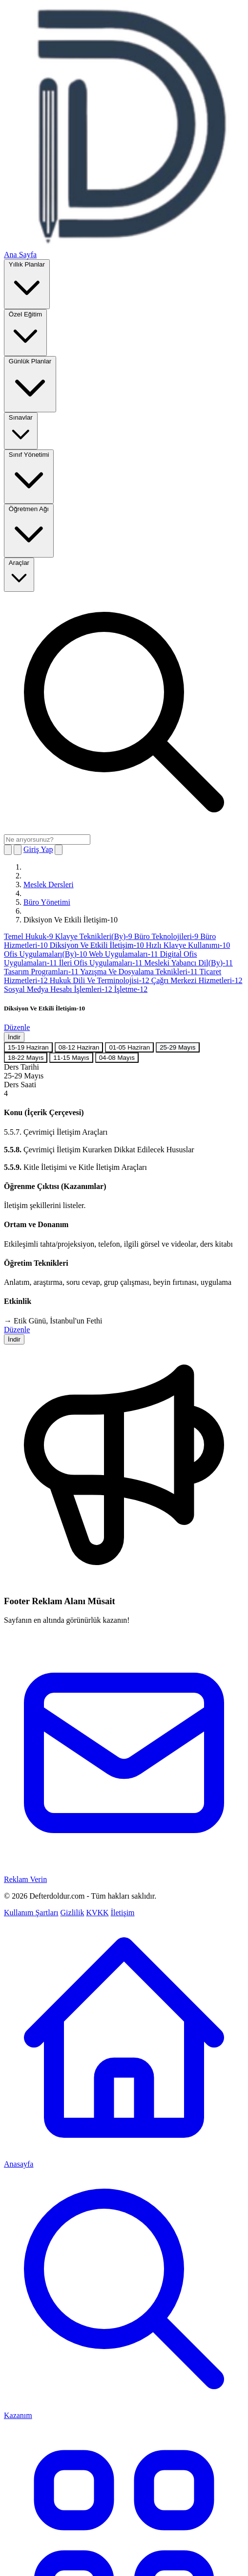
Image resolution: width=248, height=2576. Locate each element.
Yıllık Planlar (27, 283)
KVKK (97, 1912)
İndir (14, 1037)
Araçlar (19, 574)
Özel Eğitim (25, 332)
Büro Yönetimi (46, 902)
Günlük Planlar (30, 383)
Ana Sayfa (20, 254)
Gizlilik (72, 1912)
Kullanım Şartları (31, 1912)
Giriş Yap (38, 849)
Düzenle (17, 1027)
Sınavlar (21, 430)
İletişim (123, 1912)
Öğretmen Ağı (29, 530)
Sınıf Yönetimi (29, 475)
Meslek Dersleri (48, 884)
